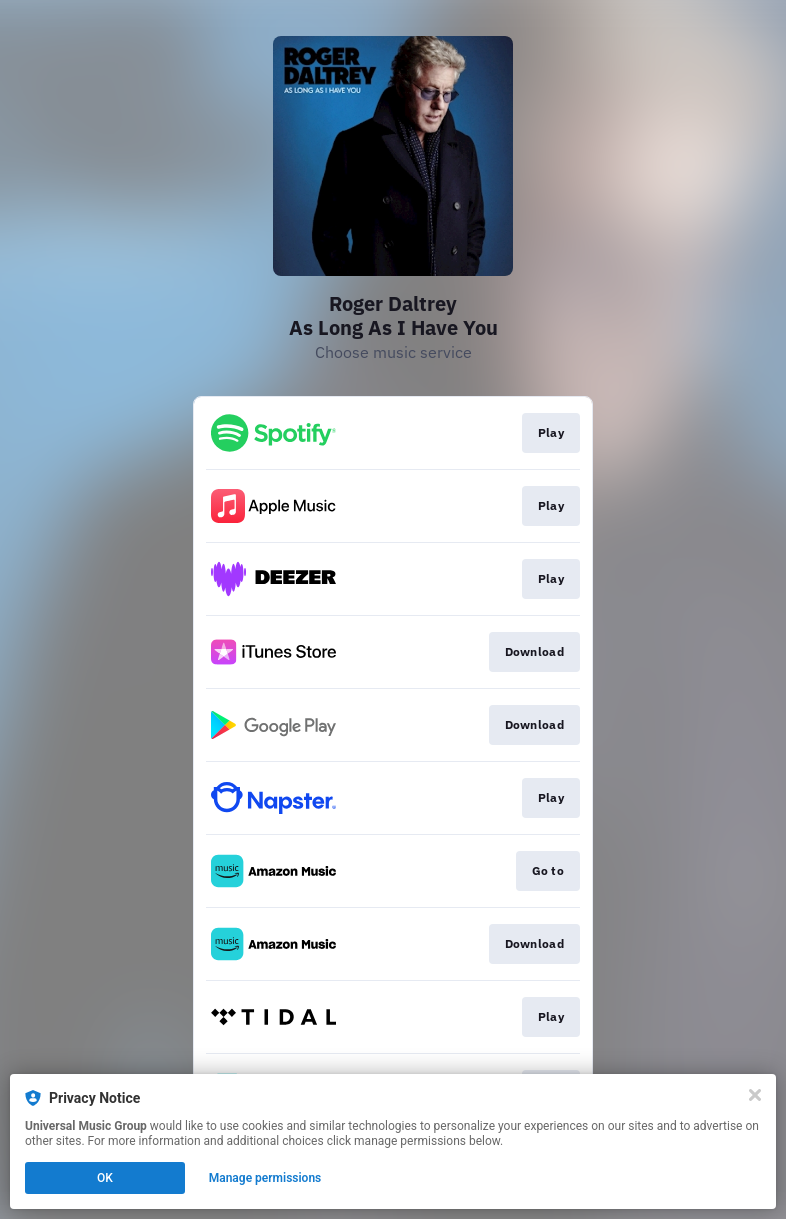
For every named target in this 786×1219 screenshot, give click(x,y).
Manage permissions (265, 1178)
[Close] (755, 1095)
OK (105, 1178)
